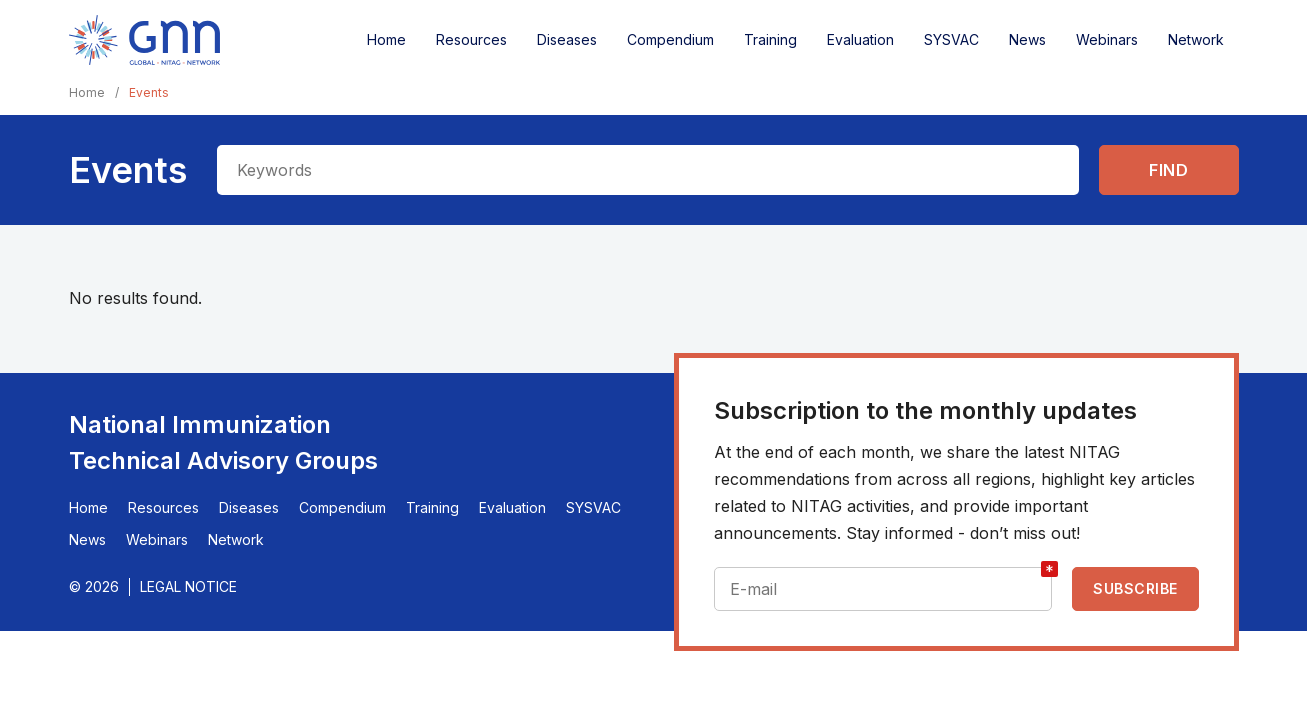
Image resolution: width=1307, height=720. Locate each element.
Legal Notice (188, 586)
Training (770, 39)
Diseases (567, 39)
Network (1196, 39)
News (1027, 39)
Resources (471, 39)
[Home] (145, 40)
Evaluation (860, 39)
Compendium (670, 39)
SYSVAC (951, 39)
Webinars (1107, 39)
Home (386, 39)
